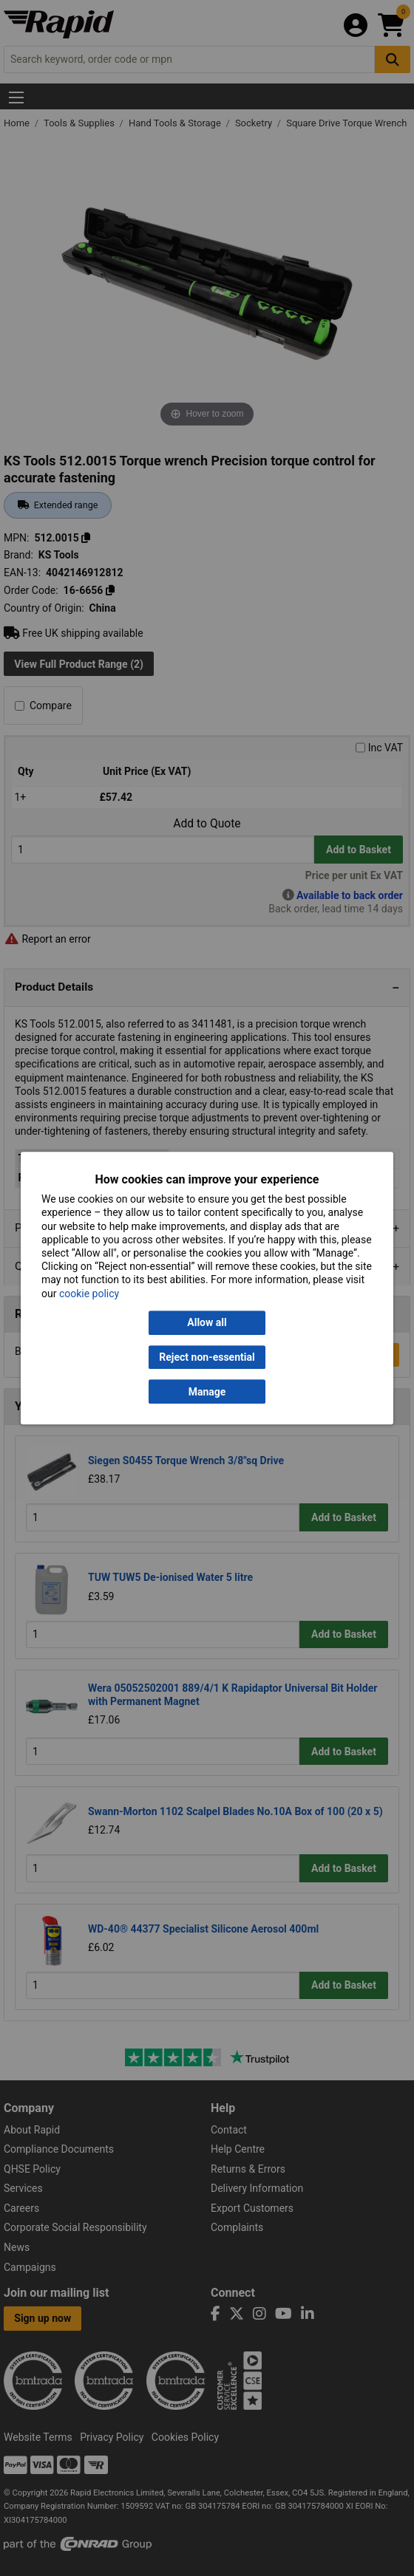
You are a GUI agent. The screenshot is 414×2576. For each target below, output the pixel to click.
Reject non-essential (206, 1357)
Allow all (206, 1322)
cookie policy (89, 1293)
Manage (207, 1392)
